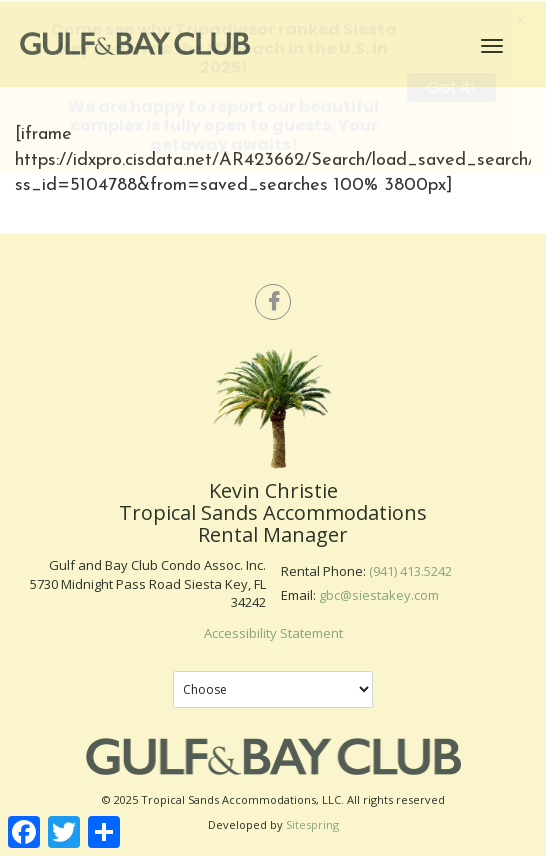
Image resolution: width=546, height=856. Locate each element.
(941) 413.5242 (410, 570)
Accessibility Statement (273, 631)
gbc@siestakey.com (379, 593)
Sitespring (312, 823)
